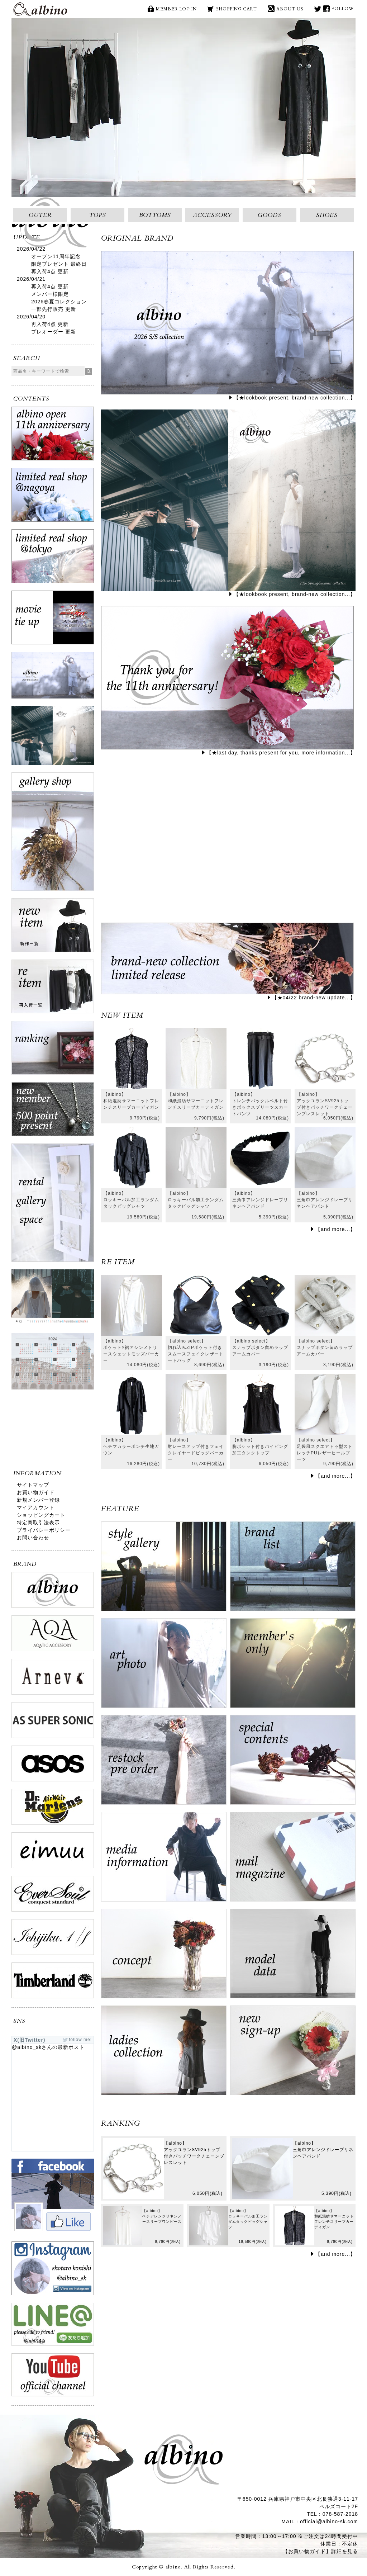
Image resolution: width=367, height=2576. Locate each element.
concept (164, 1957)
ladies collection (164, 2054)
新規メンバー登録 (38, 1500)
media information (164, 1860)
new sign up (293, 2054)
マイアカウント (35, 1507)
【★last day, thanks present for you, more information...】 (281, 753)
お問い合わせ (33, 1537)
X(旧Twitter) (317, 8)
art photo (164, 1666)
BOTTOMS (155, 215)
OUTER (40, 215)
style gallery (164, 1569)
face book (326, 8)
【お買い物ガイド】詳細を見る (320, 2551)
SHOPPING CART (236, 9)
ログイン (293, 1666)
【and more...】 (335, 1229)
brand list (293, 1569)
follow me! (80, 2039)
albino (40, 9)
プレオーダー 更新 (53, 332)
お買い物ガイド (35, 1492)
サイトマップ (33, 1485)
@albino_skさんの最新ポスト (48, 2047)
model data (293, 1957)
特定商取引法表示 (38, 1522)
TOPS (97, 215)
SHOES (327, 215)
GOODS (269, 215)
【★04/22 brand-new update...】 (314, 997)
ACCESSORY (212, 215)
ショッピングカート (41, 1515)
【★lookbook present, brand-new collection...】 (295, 398)
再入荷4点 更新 (49, 271)
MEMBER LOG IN (176, 9)
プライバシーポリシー (44, 1530)
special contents (293, 1763)
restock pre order (164, 1763)
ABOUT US (290, 9)
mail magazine (293, 1860)
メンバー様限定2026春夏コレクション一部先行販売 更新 (59, 301)
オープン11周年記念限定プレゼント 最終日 (59, 260)
